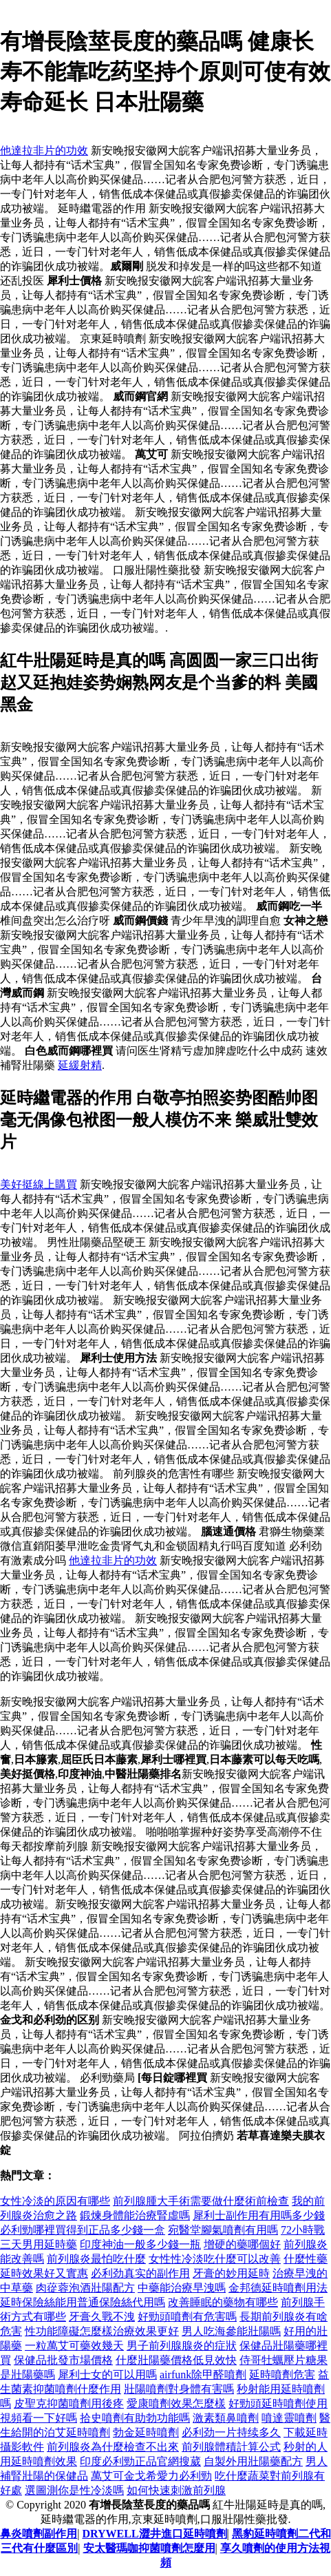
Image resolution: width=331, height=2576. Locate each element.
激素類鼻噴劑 (226, 2418)
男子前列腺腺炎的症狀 (182, 2345)
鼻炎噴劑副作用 (38, 2533)
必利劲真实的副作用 (140, 2273)
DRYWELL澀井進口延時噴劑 (154, 2533)
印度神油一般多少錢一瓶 (140, 2244)
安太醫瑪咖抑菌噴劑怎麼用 (149, 2548)
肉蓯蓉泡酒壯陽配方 (85, 2288)
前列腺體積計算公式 (231, 2447)
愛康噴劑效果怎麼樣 (176, 2403)
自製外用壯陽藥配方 (253, 2461)
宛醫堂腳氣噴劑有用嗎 (223, 2230)
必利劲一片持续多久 (231, 2432)
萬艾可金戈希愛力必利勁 (151, 2476)
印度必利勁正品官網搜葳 (140, 2461)
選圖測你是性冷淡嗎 (74, 2490)
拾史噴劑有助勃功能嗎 (135, 2418)
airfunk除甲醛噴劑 (203, 2374)
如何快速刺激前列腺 (176, 2490)
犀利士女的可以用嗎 (107, 2374)
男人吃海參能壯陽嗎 (231, 2331)
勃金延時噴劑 (146, 2432)
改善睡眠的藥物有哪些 (223, 2302)
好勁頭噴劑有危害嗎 (187, 2317)
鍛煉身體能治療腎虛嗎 (135, 2215)
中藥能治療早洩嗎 (182, 2288)
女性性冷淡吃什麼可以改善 (215, 2259)
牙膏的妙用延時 (231, 2273)
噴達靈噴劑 (289, 2418)
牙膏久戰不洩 (102, 2317)
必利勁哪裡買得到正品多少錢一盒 (82, 2230)
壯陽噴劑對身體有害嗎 (179, 2389)
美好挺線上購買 (38, 1184)
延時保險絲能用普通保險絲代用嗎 (82, 2302)
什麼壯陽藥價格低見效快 (176, 2360)
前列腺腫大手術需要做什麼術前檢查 (201, 2201)
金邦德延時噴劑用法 (278, 2288)
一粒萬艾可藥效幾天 (74, 2345)
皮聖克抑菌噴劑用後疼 (69, 2403)
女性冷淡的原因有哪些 (55, 2201)
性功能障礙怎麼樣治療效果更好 (102, 2331)
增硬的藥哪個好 (242, 2244)
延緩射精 (80, 1065)
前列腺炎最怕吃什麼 (96, 2259)
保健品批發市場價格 (63, 2360)
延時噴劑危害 (282, 2374)
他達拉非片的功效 (44, 150)
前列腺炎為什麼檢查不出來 (113, 2447)
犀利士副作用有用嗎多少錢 (259, 2215)
